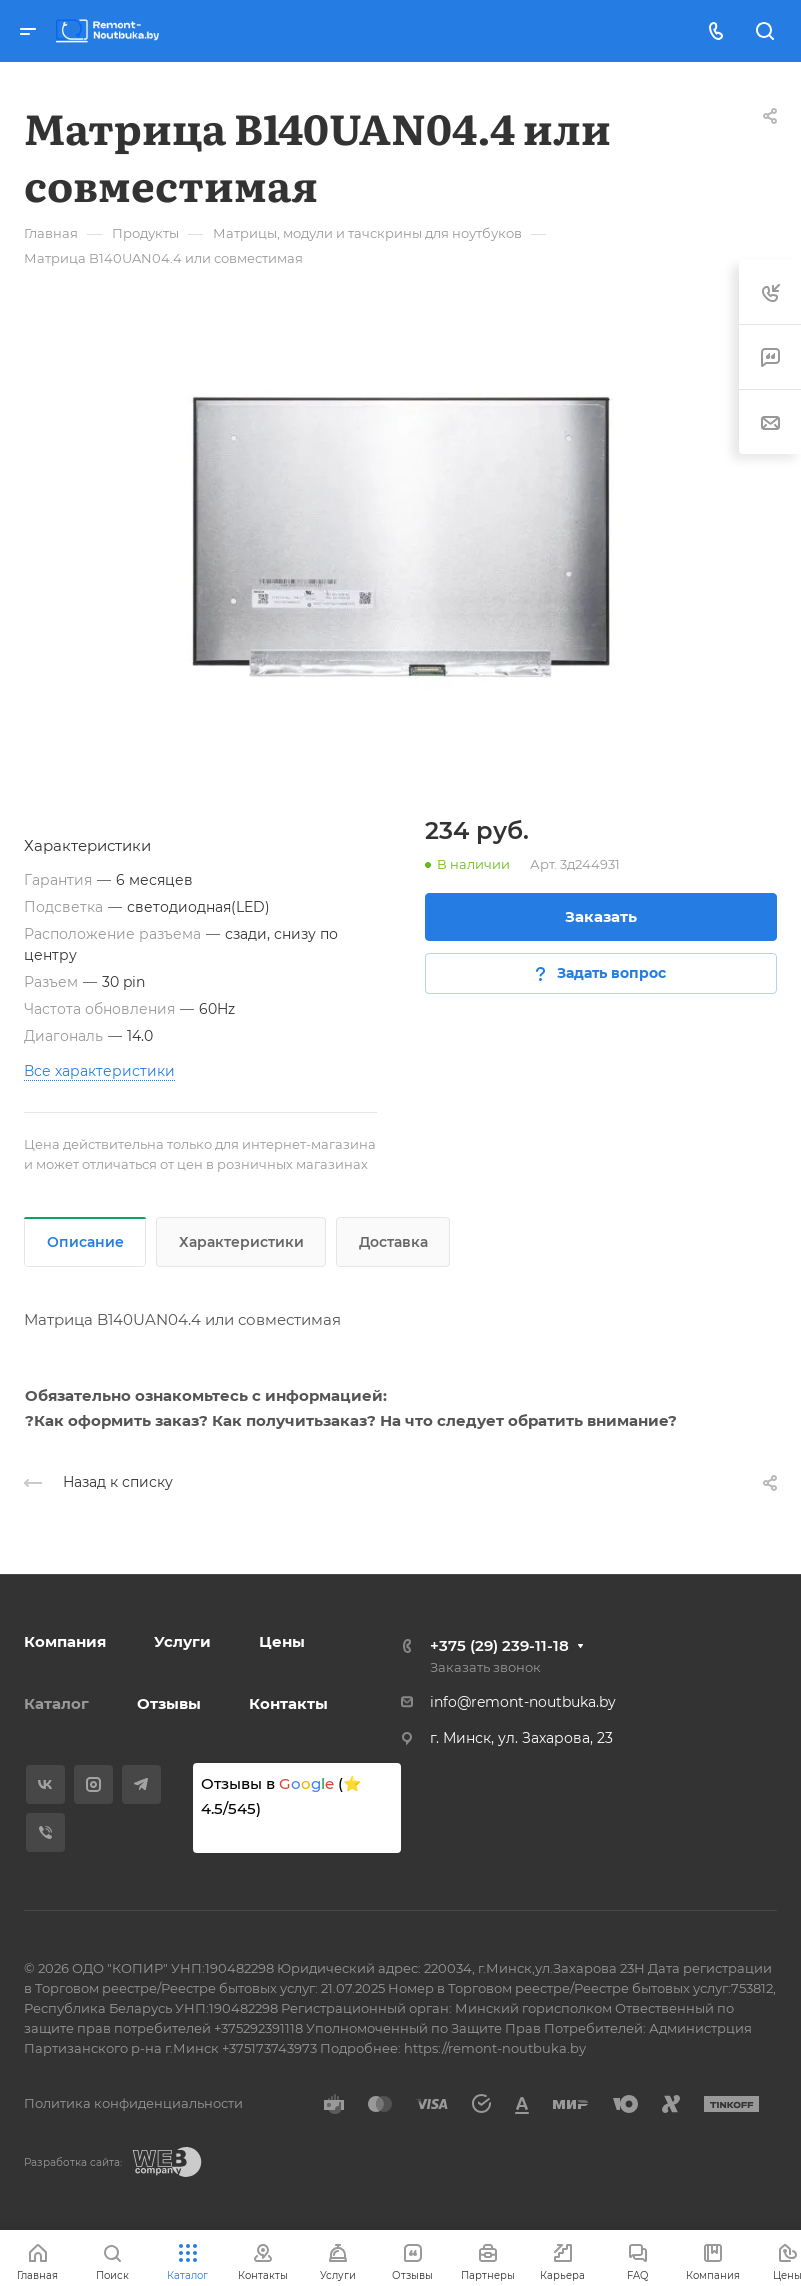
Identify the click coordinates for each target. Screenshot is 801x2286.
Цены (282, 1641)
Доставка (393, 1242)
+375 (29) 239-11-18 (499, 1645)
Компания (65, 1641)
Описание (85, 1242)
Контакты (288, 1703)
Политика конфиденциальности (133, 2103)
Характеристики (241, 1242)
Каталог (56, 1703)
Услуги (182, 1641)
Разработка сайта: (73, 2162)
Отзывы (169, 1703)
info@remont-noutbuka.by (523, 1702)
